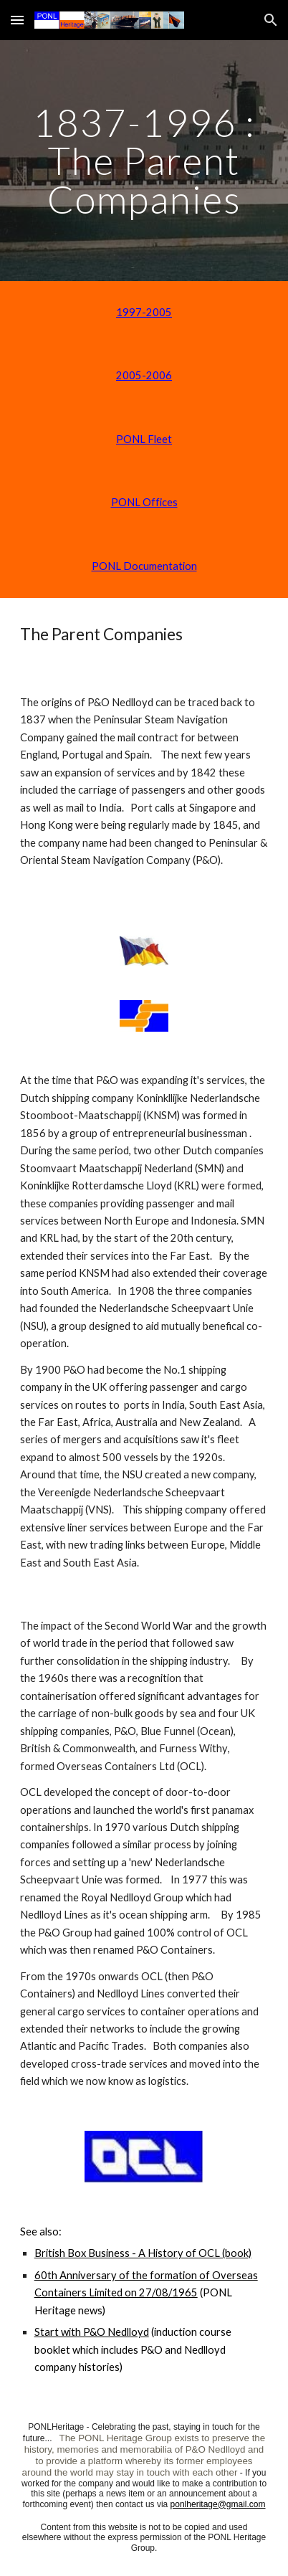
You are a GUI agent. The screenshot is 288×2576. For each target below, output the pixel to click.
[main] (144, 161)
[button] (17, 19)
